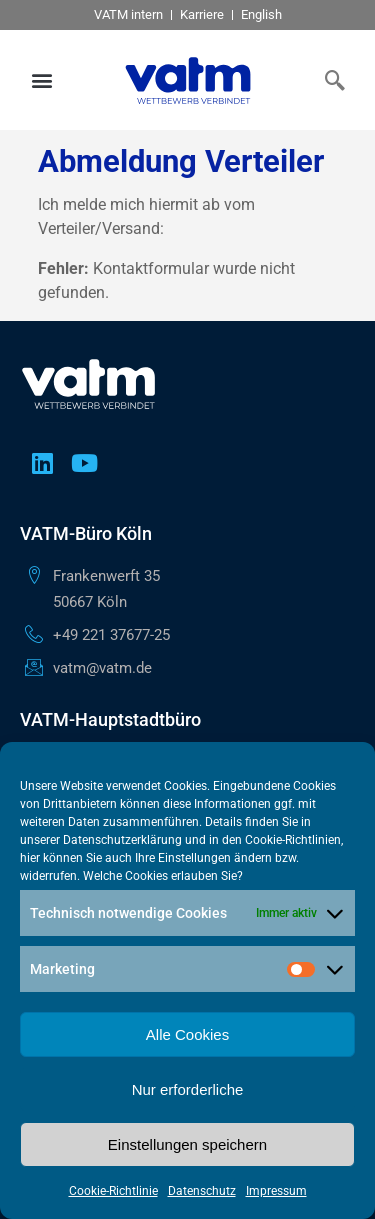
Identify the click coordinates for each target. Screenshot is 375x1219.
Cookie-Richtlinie (113, 1191)
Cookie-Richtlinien (293, 840)
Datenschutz (202, 1191)
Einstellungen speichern (187, 1144)
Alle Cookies (187, 1034)
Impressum (276, 1191)
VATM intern (128, 14)
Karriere (202, 14)
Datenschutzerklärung (122, 840)
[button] (41, 80)
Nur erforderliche (188, 1089)
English (261, 14)
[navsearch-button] (330, 80)
